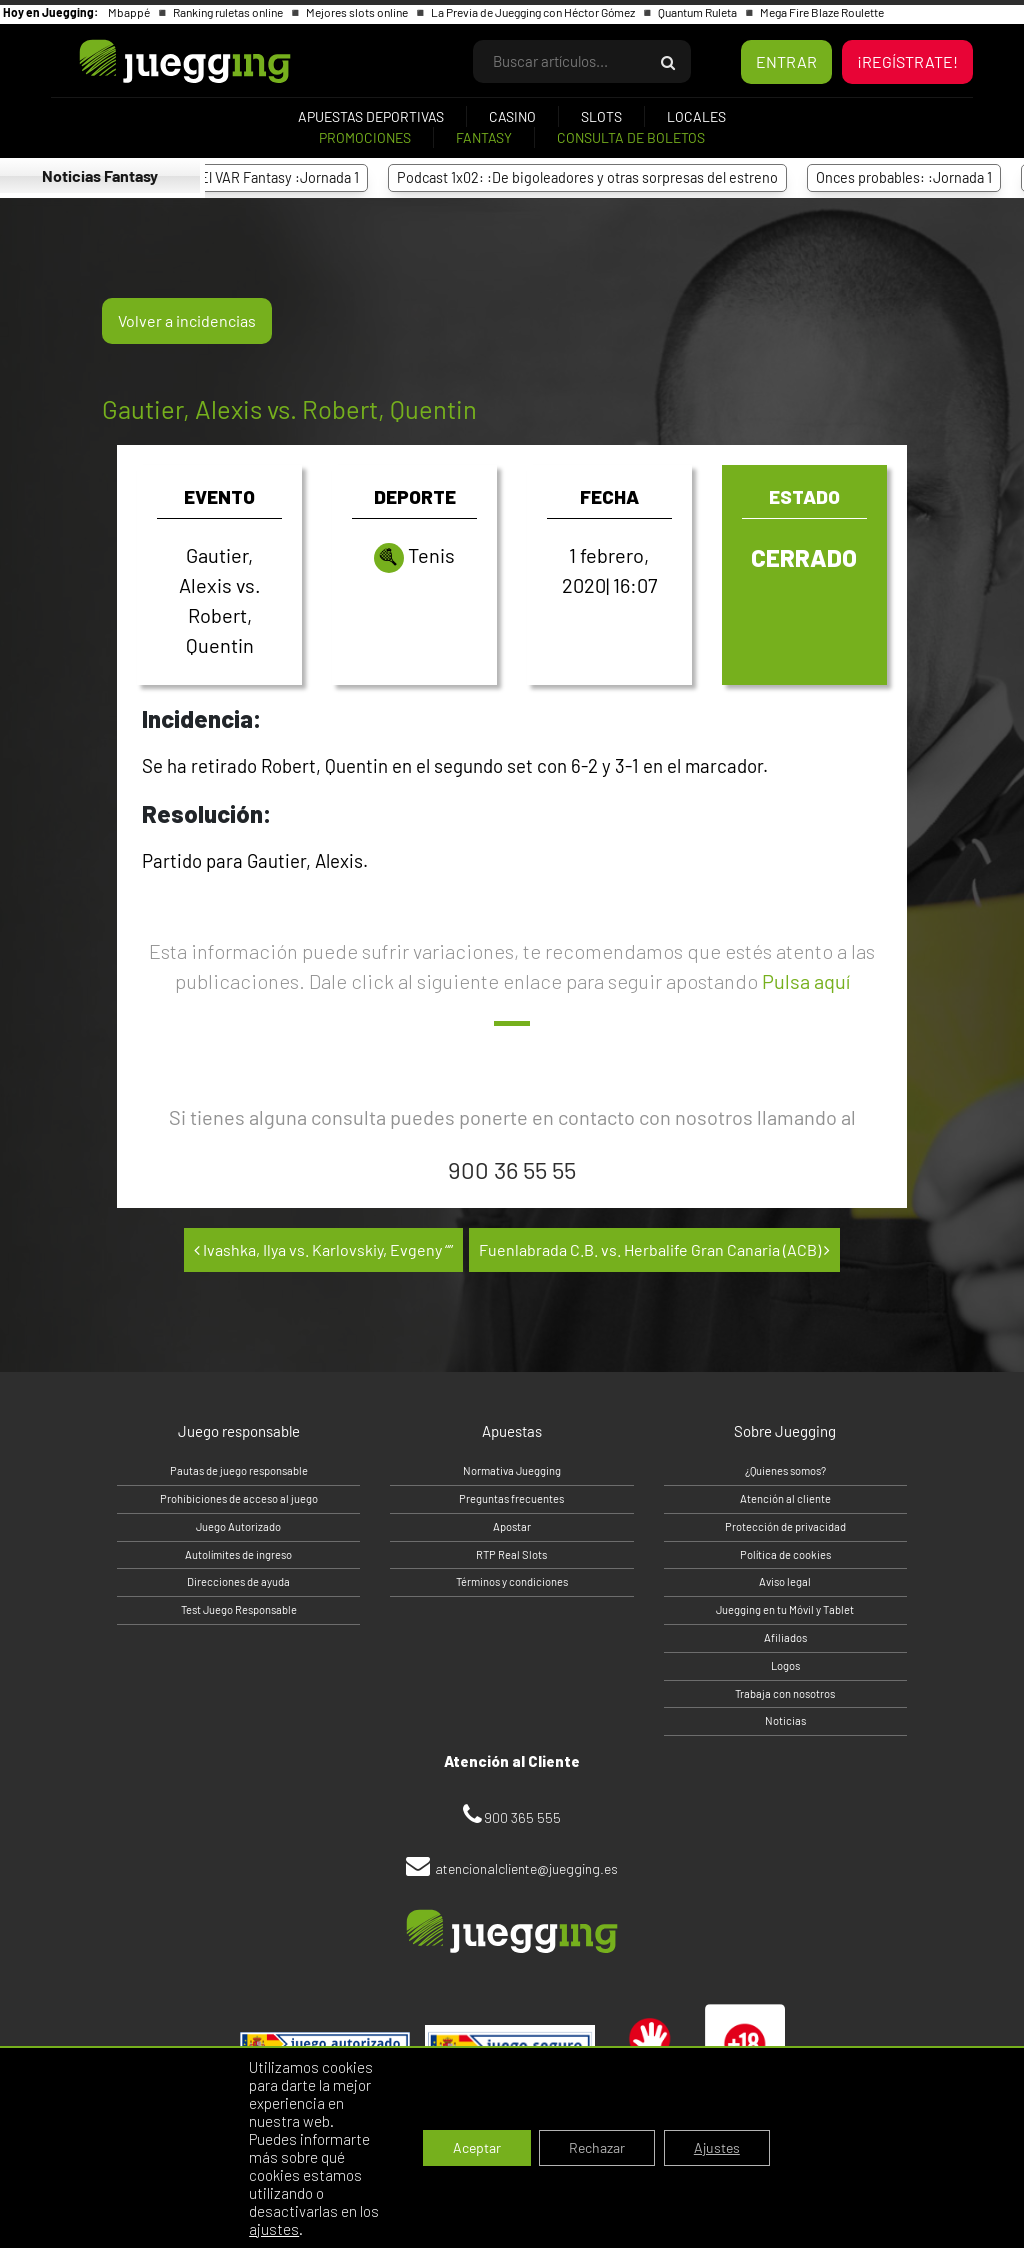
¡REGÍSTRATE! (907, 61)
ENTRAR (786, 61)
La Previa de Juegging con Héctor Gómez (534, 12)
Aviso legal (785, 1581)
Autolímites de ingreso (238, 1554)
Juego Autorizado (238, 1526)
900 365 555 (522, 1817)
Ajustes (717, 2147)
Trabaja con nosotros (785, 1693)
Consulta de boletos (631, 137)
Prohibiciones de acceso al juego (239, 1498)
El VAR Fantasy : (287, 177)
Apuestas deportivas (371, 116)
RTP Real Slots (511, 1554)
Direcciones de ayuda (238, 1581)
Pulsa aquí (806, 981)
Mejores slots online (358, 12)
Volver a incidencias (187, 320)
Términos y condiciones (512, 1581)
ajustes (274, 2229)
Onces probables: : (912, 177)
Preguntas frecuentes (511, 1498)
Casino (512, 116)
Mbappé (130, 12)
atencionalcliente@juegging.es (526, 1868)
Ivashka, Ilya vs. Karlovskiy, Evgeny (323, 1249)
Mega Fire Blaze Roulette (822, 12)
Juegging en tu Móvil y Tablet (785, 1609)
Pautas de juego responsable (239, 1470)
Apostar (512, 1526)
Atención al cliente (785, 1498)
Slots (601, 116)
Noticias (785, 1720)
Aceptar (477, 2147)
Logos (785, 1665)
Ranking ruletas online (229, 12)
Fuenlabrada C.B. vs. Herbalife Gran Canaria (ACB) (654, 1249)
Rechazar (597, 2147)
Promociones (365, 137)
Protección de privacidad (785, 1526)
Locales (696, 116)
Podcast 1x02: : (595, 177)
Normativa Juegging (512, 1470)
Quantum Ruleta (698, 12)
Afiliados (785, 1637)
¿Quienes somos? (785, 1470)
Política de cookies (785, 1554)
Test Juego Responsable (239, 1609)
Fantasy (484, 137)
